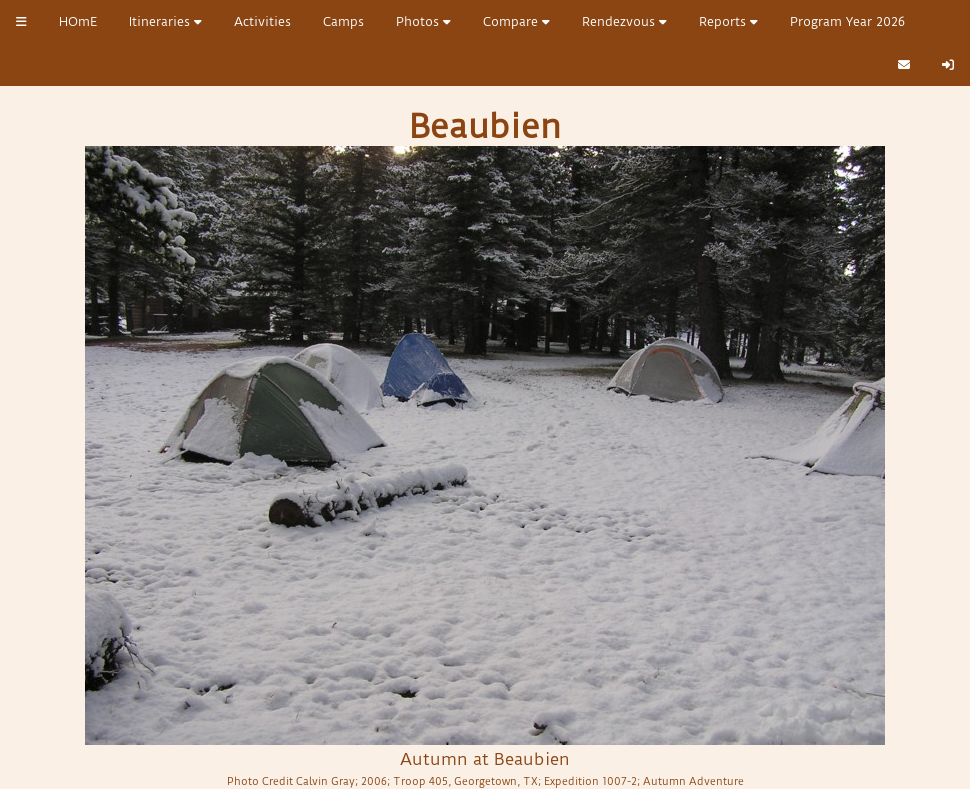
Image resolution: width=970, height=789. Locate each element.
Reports (728, 21)
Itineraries (165, 21)
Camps (343, 21)
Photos (423, 21)
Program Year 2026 (847, 21)
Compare (516, 21)
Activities (262, 21)
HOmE (78, 21)
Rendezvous (624, 21)
